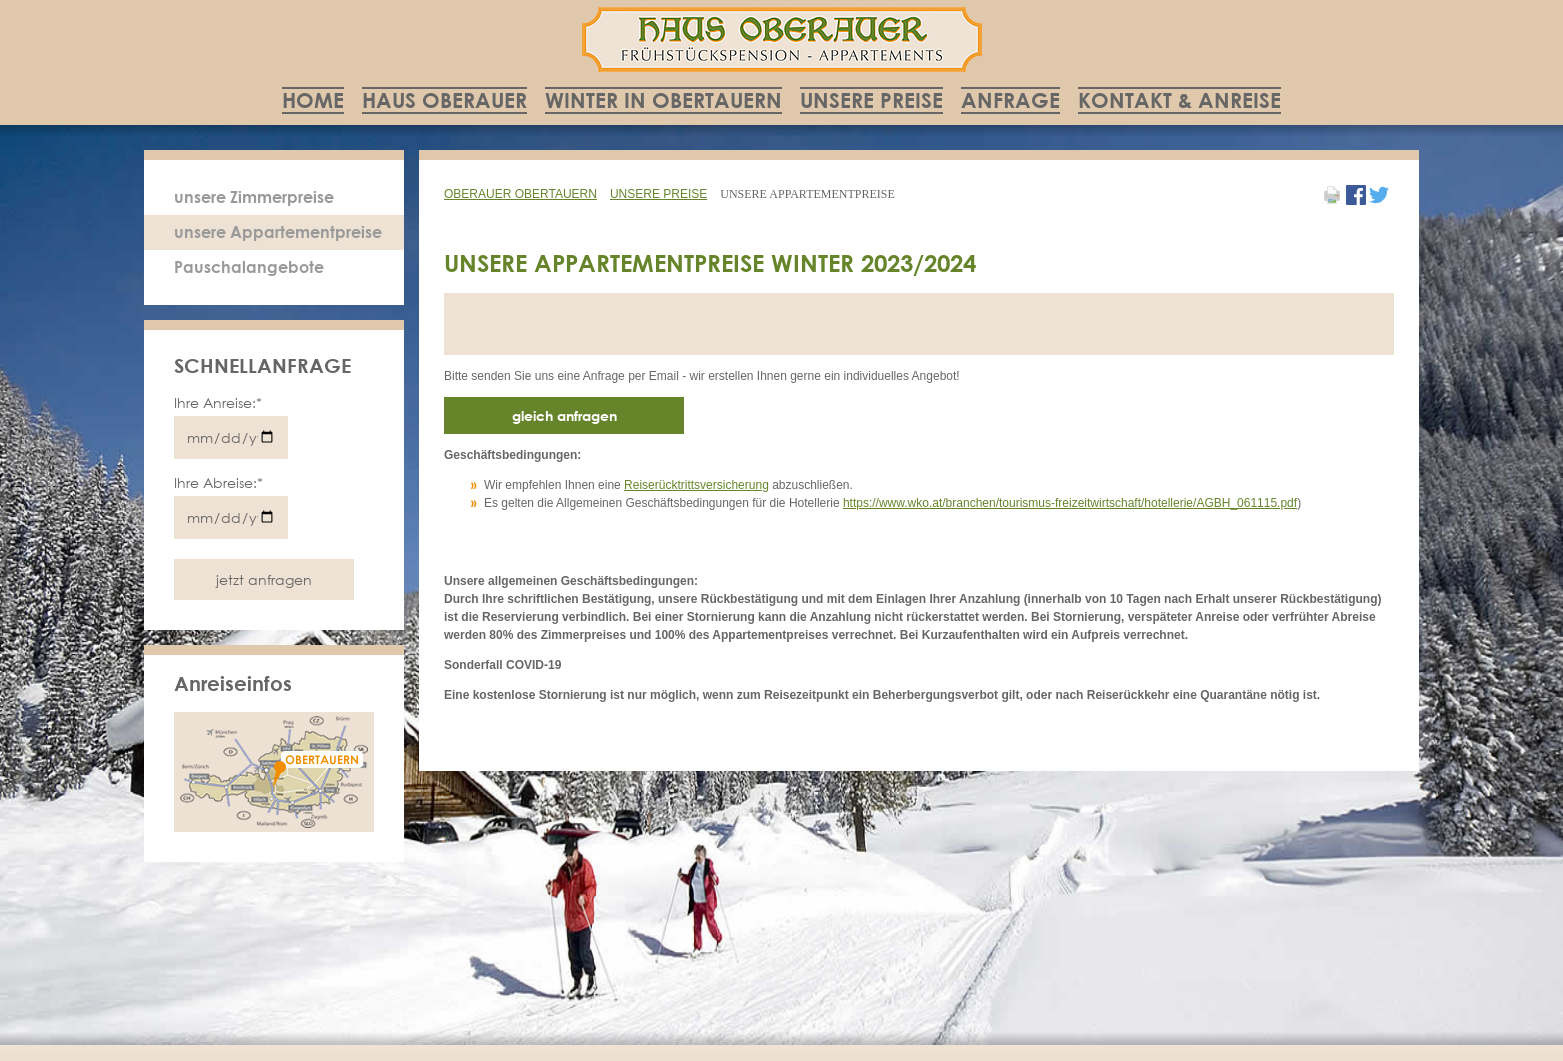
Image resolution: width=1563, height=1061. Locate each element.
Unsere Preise (871, 100)
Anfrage (1010, 100)
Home (313, 100)
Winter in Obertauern (663, 100)
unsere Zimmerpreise (254, 197)
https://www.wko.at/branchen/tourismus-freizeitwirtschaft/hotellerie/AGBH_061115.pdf (1070, 503)
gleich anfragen (564, 415)
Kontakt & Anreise (1179, 100)
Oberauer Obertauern (520, 194)
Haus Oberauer (444, 100)
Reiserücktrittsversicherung (696, 485)
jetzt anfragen (264, 579)
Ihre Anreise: (218, 402)
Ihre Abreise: (218, 482)
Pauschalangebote (249, 267)
